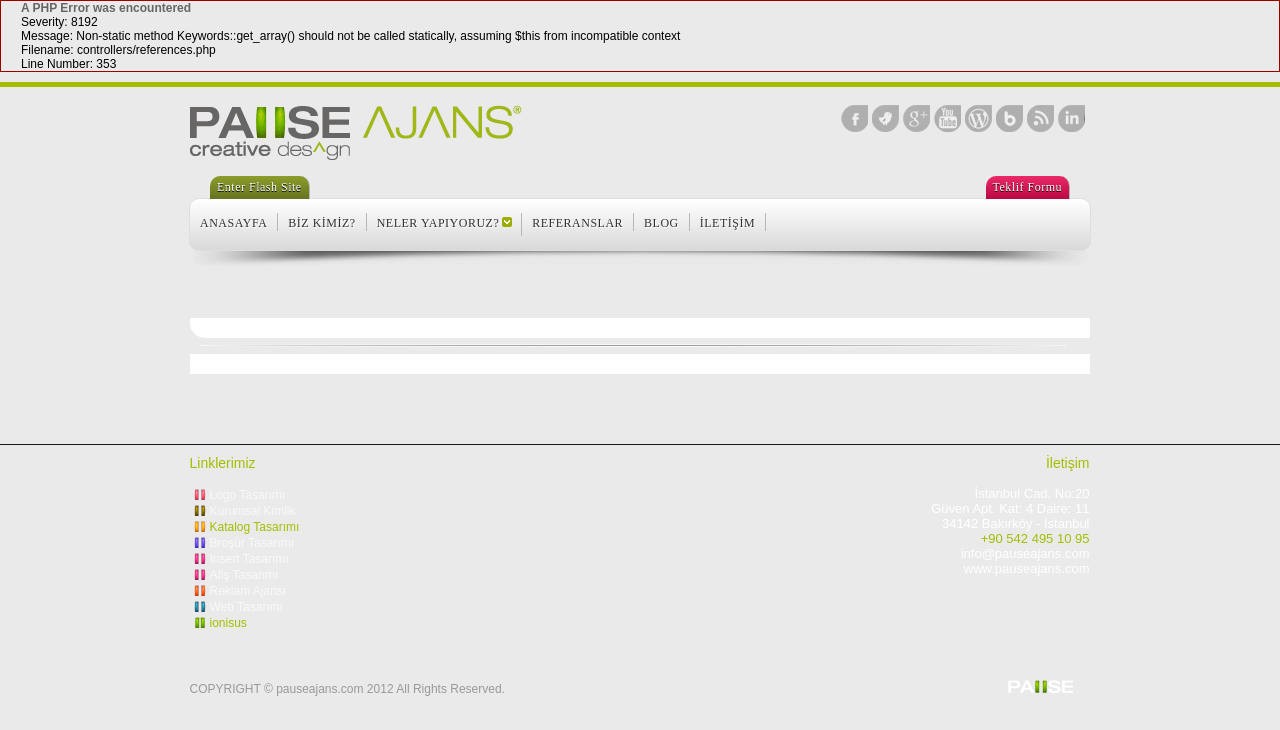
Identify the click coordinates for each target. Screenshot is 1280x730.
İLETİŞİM (727, 223)
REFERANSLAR (577, 223)
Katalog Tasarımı (255, 527)
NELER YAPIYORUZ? (438, 223)
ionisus (228, 623)
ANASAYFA (233, 223)
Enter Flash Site (259, 187)
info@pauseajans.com (1025, 553)
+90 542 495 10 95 (1035, 538)
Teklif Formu (1028, 187)
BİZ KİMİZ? (321, 223)
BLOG (661, 223)
